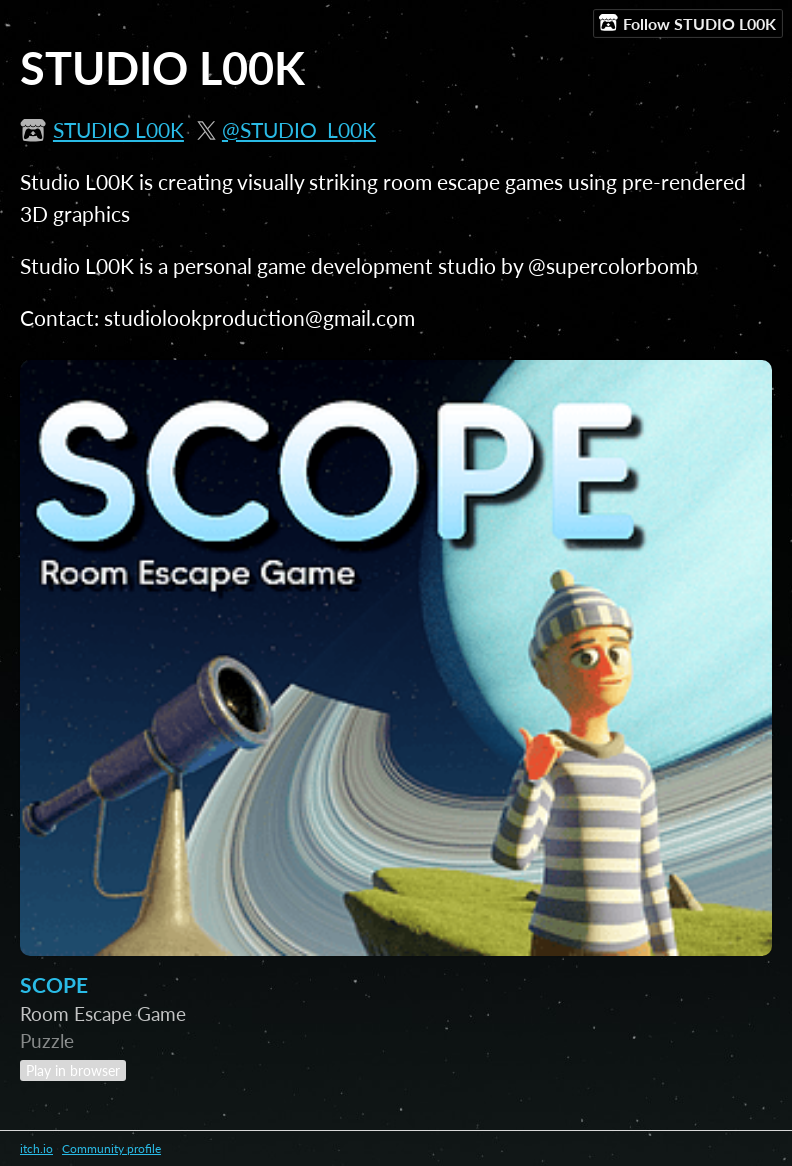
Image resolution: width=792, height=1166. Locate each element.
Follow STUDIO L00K (687, 23)
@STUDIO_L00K (299, 130)
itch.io (36, 1148)
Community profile (111, 1148)
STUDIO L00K (118, 130)
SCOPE (54, 985)
